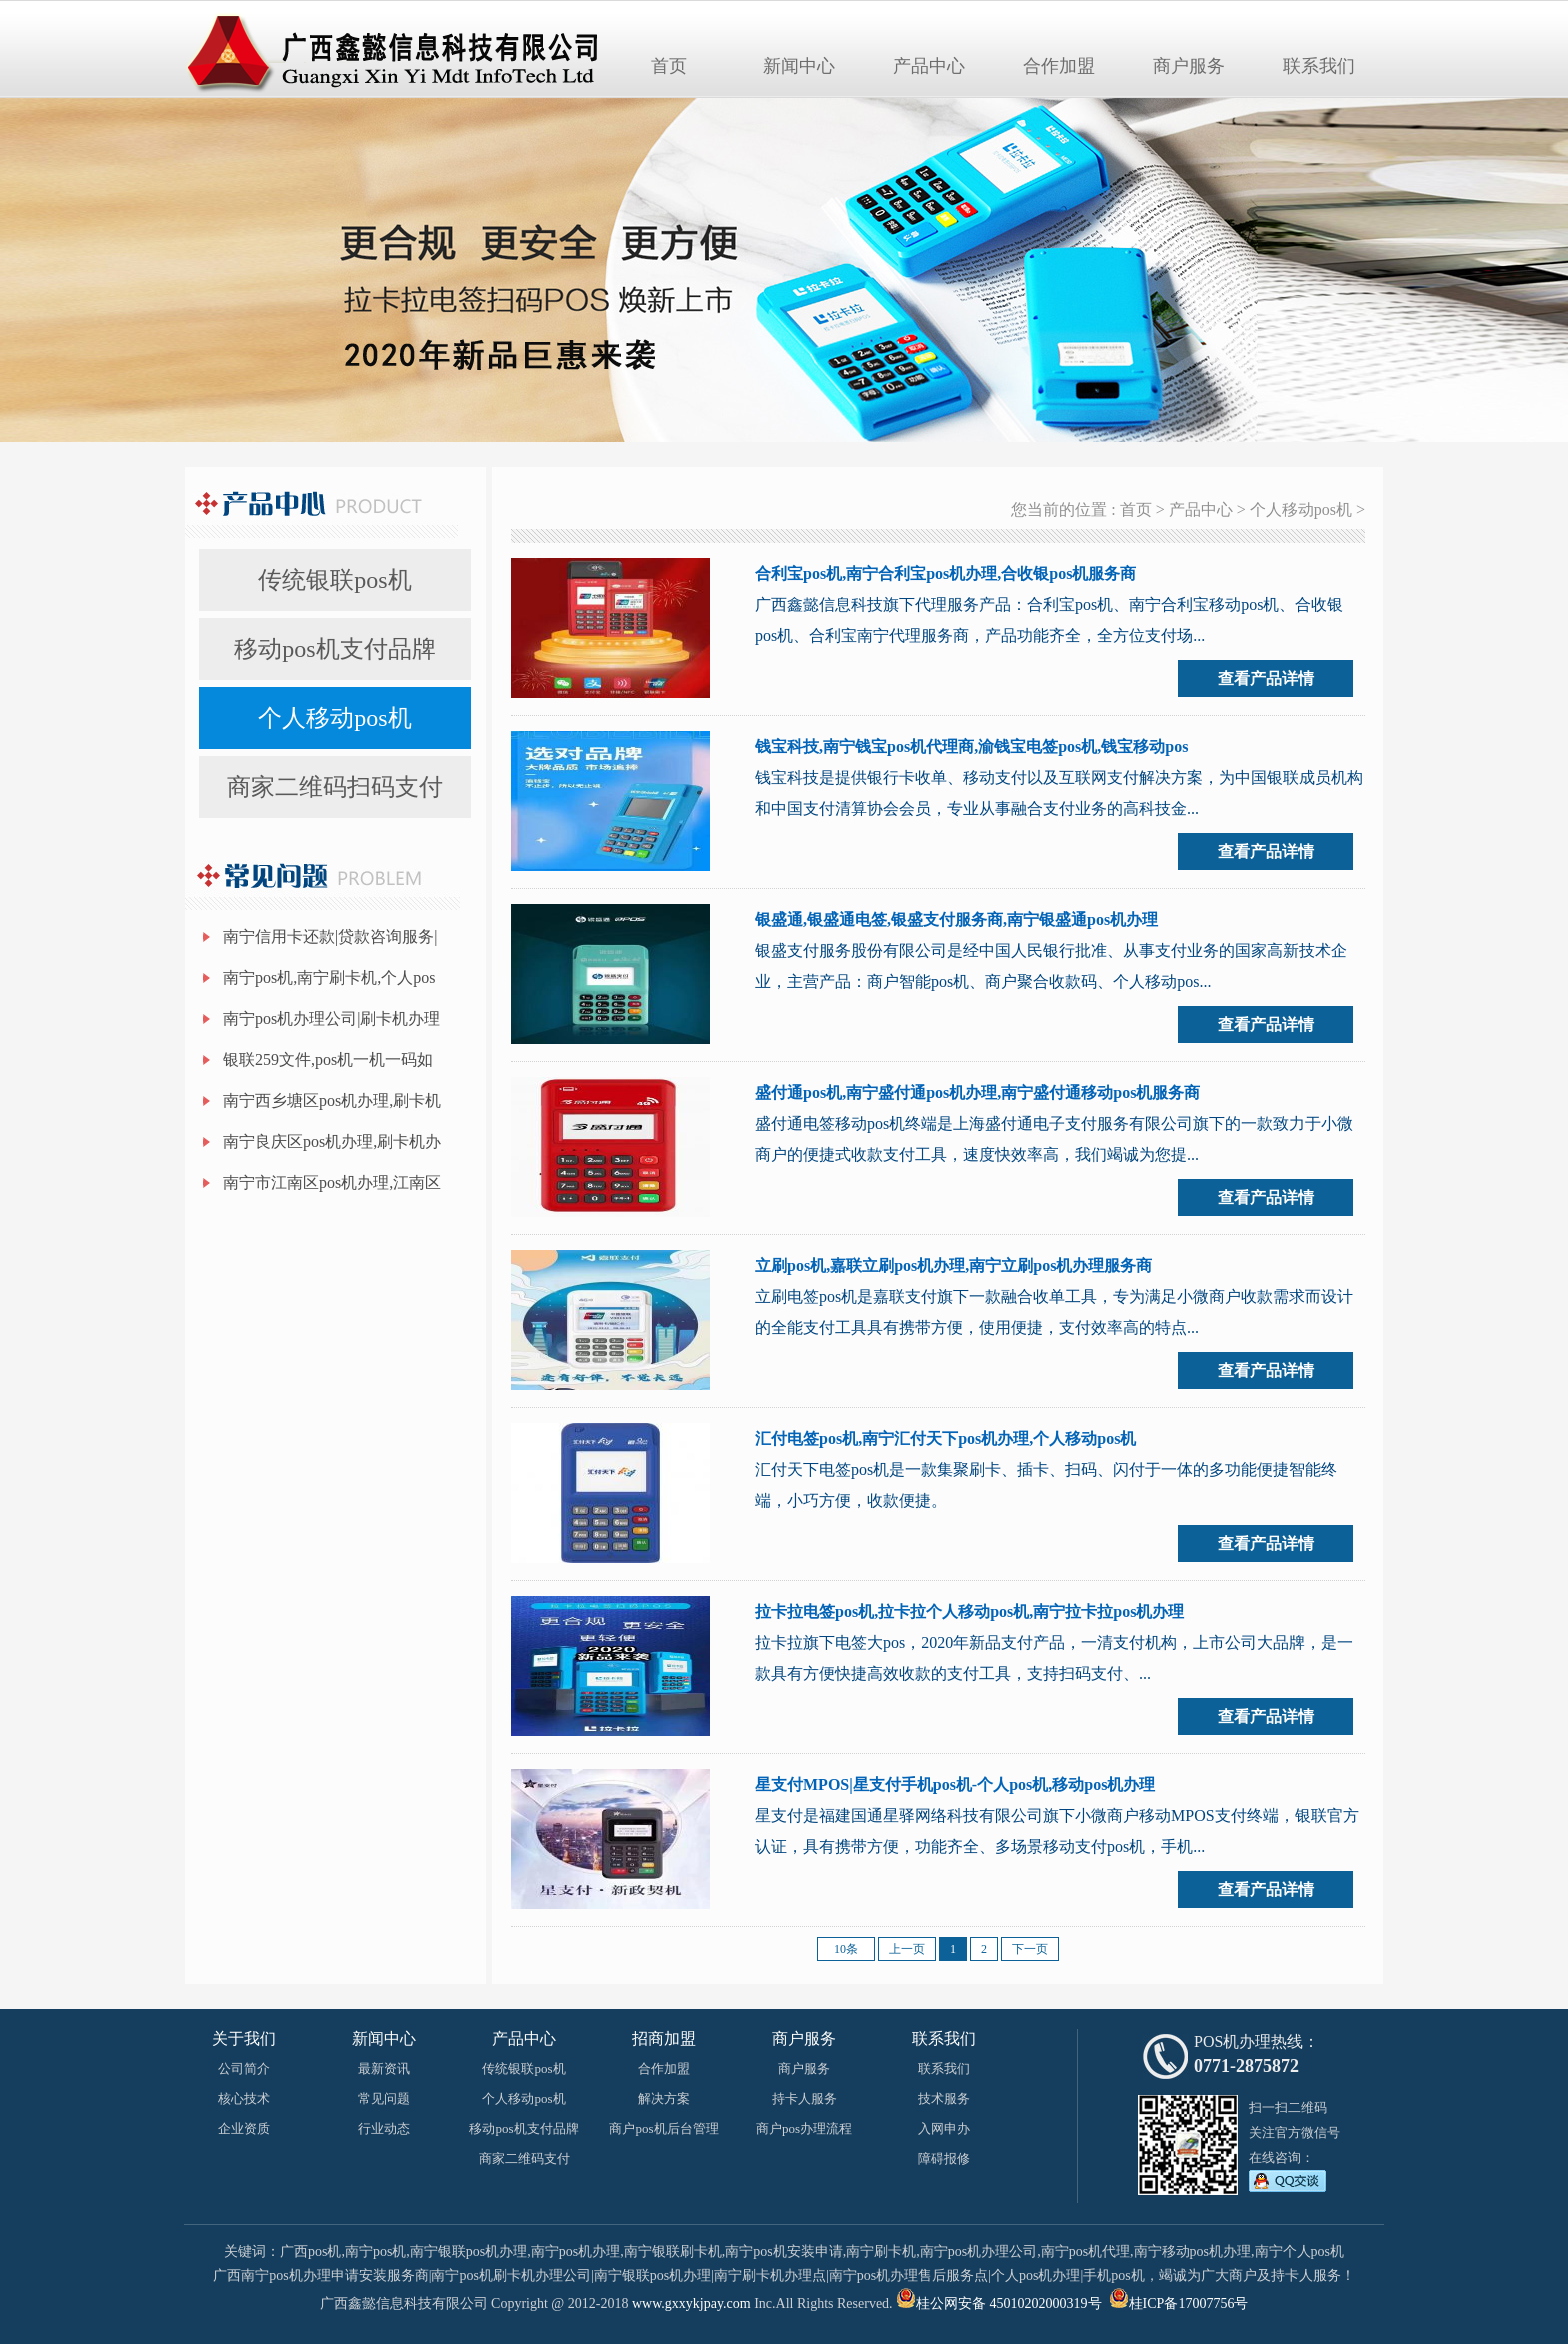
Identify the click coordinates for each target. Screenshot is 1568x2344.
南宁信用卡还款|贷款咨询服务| (330, 936)
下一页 (1030, 1949)
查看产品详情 (1266, 678)
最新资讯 (384, 2068)
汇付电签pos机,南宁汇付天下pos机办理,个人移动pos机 (945, 1438)
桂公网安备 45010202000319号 (999, 2303)
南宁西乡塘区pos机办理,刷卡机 (332, 1100)
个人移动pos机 (334, 718)
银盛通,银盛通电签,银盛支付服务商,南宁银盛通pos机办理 (956, 919)
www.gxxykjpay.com (691, 2303)
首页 (669, 66)
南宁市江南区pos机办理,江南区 (332, 1182)
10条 (846, 1949)
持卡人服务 (804, 2098)
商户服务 (1189, 66)
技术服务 (944, 2098)
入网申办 (944, 2128)
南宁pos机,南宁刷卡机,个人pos (329, 977)
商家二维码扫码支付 (335, 787)
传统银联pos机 (334, 580)
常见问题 (384, 2098)
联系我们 (1319, 66)
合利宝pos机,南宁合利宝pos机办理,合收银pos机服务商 (945, 573)
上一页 (907, 1949)
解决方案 (664, 2098)
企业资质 (244, 2128)
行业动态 (384, 2128)
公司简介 (244, 2068)
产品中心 (929, 66)
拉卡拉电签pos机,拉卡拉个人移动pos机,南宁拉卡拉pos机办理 (969, 1611)
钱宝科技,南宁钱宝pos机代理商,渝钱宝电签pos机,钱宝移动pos (971, 746)
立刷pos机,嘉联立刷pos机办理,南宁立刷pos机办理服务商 (953, 1265)
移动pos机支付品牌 (334, 649)
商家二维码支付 (524, 2158)
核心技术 (244, 2098)
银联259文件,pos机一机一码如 (328, 1059)
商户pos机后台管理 (663, 2128)
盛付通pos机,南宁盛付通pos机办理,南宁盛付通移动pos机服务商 (977, 1092)
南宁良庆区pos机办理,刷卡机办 (332, 1141)
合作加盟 (1059, 66)
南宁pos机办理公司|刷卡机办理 (331, 1018)
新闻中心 (799, 66)
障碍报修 (944, 2158)
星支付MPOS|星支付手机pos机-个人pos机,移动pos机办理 (955, 1784)
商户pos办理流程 (804, 2128)
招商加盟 (664, 2038)
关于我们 (244, 2038)
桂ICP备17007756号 (1189, 2303)
